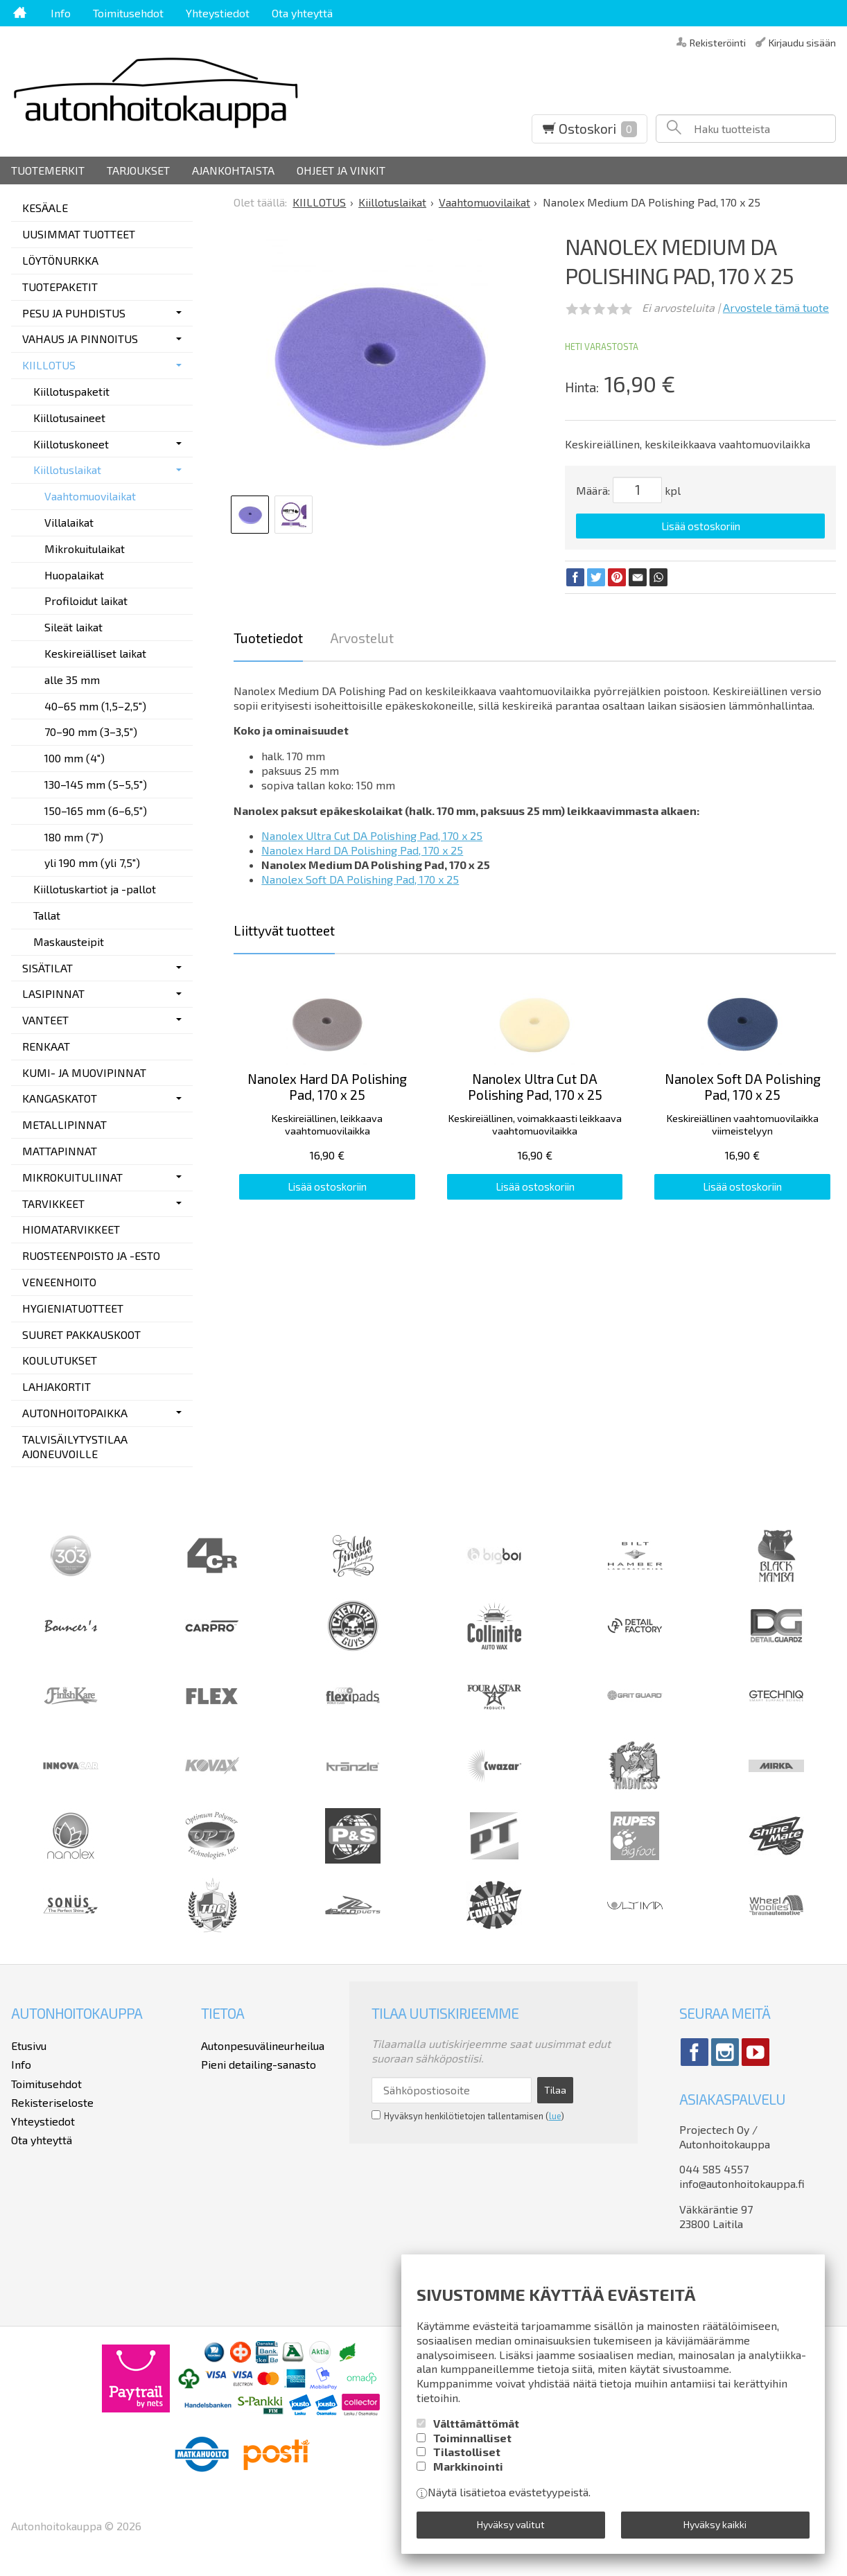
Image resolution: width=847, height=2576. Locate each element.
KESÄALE (45, 207)
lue (555, 2115)
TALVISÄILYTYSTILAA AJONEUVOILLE (75, 1446)
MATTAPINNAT (59, 1150)
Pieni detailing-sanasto (258, 2064)
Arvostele (776, 307)
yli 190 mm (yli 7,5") (92, 862)
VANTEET (45, 1019)
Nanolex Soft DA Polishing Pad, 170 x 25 (360, 879)
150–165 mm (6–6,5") (95, 810)
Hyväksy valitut (511, 2524)
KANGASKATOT (59, 1098)
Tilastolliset (466, 2451)
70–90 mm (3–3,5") (90, 731)
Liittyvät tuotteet (284, 930)
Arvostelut (362, 638)
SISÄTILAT (47, 967)
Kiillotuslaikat (67, 469)
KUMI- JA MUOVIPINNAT (84, 1072)
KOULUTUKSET (59, 1360)
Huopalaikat (74, 574)
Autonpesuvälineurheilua (262, 2045)
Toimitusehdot (128, 12)
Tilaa (555, 2090)
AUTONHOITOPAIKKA (75, 1412)
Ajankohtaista (233, 170)
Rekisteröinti (718, 42)
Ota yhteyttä (302, 12)
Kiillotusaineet (69, 417)
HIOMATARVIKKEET (71, 1229)
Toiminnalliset (472, 2437)
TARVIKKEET (53, 1203)
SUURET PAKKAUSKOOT (81, 1334)
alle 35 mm (72, 679)
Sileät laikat (73, 626)
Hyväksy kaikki (714, 2524)
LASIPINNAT (53, 993)
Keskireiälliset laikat (95, 653)
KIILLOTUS (49, 364)
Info (61, 12)
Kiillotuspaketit (71, 391)
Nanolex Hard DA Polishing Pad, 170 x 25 (362, 850)
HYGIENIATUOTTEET (72, 1308)
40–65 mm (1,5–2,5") (95, 705)
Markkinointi (468, 2466)
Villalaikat (69, 522)
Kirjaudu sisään (802, 42)
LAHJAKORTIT (56, 1386)
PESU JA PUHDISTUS (73, 312)
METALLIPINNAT (64, 1124)
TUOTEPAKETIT (60, 286)
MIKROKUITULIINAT (72, 1177)
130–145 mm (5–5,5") (95, 784)
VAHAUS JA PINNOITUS (80, 338)
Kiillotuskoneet (71, 443)
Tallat (46, 915)
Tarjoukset (138, 170)
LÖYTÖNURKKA (60, 260)
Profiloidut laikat (86, 600)
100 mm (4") (74, 757)
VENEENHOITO (59, 1281)
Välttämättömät (476, 2423)
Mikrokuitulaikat (84, 548)
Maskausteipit (68, 941)
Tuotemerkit (48, 170)
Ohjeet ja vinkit (341, 170)
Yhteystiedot (218, 12)
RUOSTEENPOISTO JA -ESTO (91, 1255)
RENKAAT (46, 1046)
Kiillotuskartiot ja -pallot (94, 888)
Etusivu (28, 2045)
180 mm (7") (73, 836)
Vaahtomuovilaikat (90, 495)
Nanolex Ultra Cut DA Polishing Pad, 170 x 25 (371, 835)
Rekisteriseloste (52, 2102)
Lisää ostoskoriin (700, 526)
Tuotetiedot (268, 638)
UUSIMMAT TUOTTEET (78, 233)
